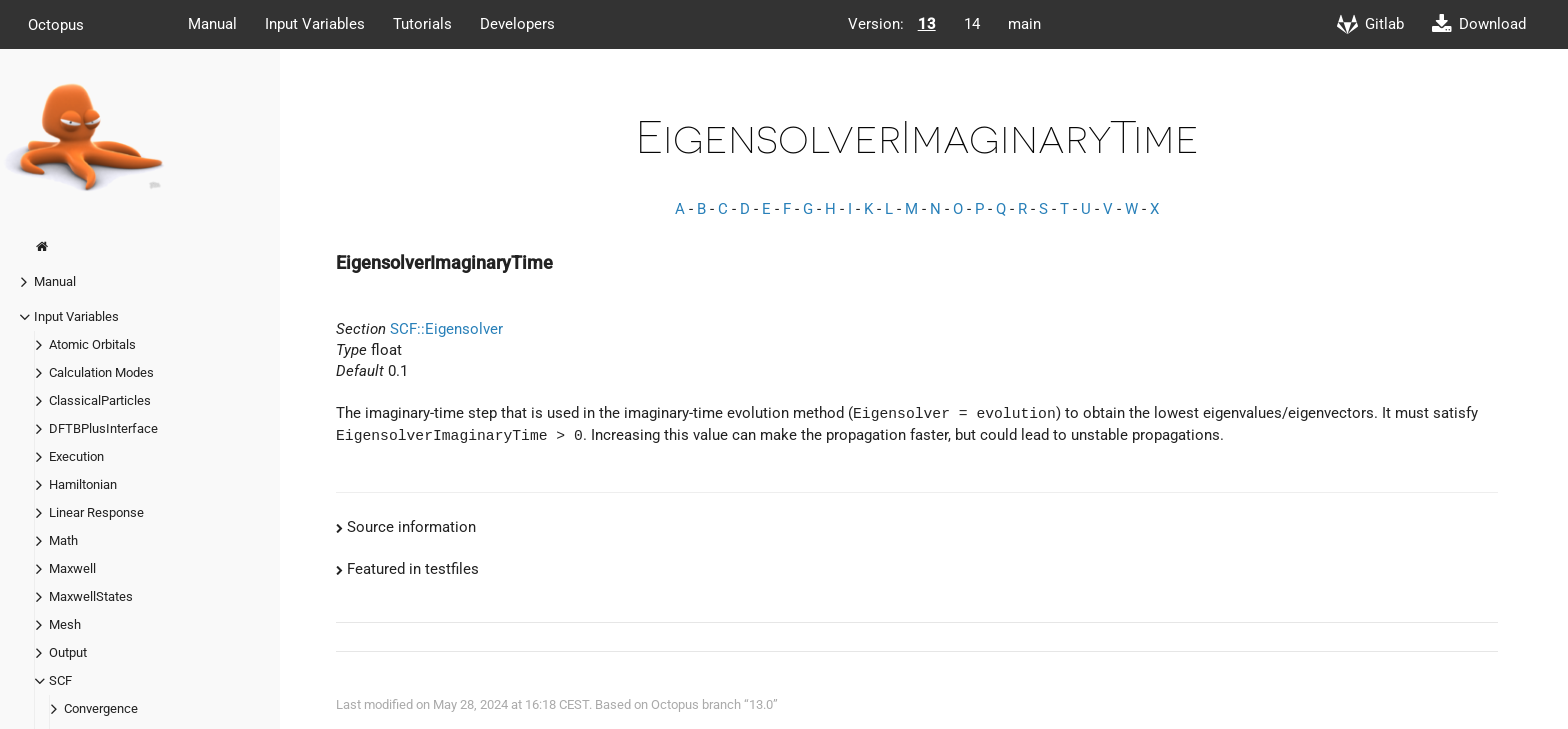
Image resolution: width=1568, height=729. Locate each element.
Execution (76, 456)
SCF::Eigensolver (446, 329)
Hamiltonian (83, 484)
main (1024, 24)
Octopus (56, 24)
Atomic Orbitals (92, 344)
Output (68, 652)
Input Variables (315, 24)
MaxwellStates (91, 596)
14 (972, 24)
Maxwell (72, 568)
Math (63, 540)
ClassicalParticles (100, 400)
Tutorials (422, 24)
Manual (212, 24)
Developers (517, 24)
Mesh (65, 624)
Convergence (101, 708)
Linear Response (96, 512)
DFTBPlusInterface (103, 428)
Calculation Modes (101, 372)
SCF (60, 680)
